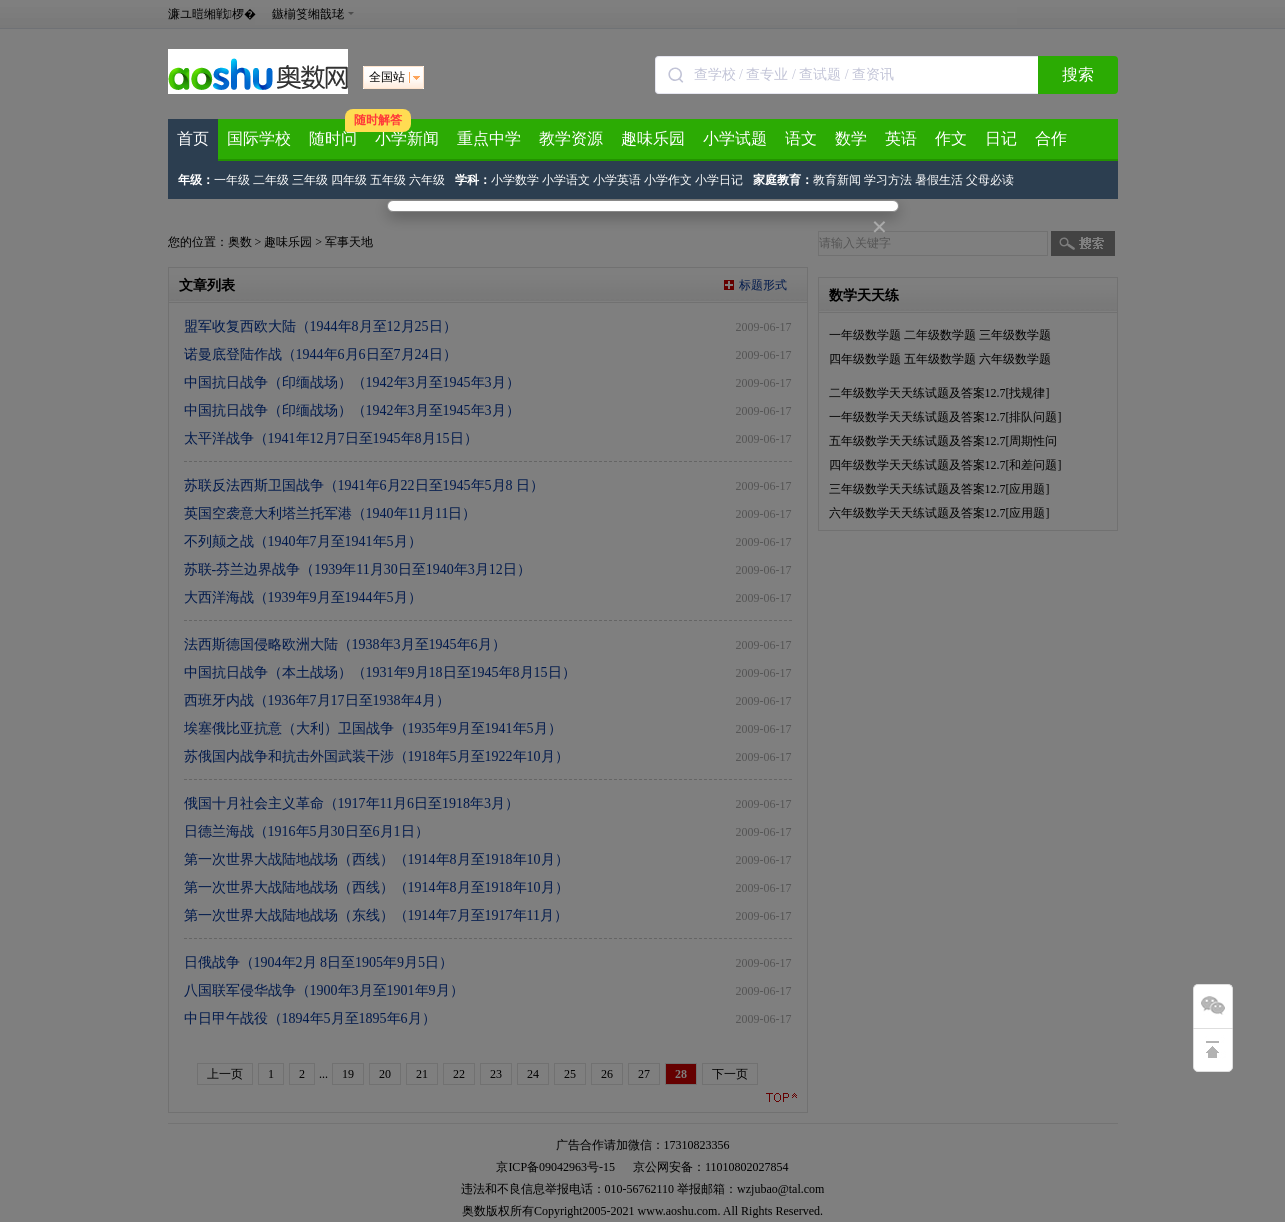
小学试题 (735, 138)
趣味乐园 (653, 138)
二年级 (271, 180)
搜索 (1078, 74)
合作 (1051, 138)
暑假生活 (939, 180)
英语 (901, 138)
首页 (193, 138)
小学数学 (515, 180)
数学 (851, 138)
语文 (801, 138)
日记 (1001, 138)
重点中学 (489, 138)
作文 (951, 138)
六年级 (427, 180)
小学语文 (566, 180)
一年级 (232, 180)
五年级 (388, 180)
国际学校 (259, 138)
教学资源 (571, 138)
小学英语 (617, 180)
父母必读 (990, 180)
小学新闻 (407, 138)
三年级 (310, 180)
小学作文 (668, 180)
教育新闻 (837, 180)
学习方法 (888, 180)
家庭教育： (783, 180)
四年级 (349, 180)
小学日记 (719, 180)
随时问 (333, 138)
